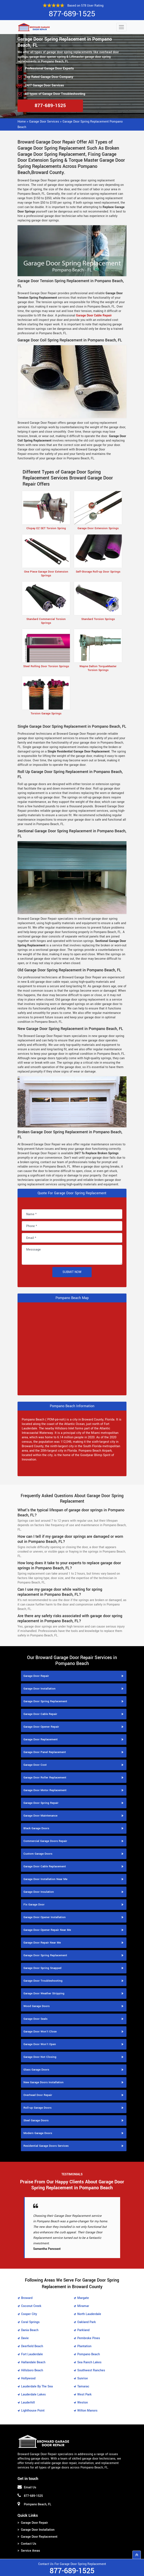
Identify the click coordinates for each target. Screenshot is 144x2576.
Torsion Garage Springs (46, 713)
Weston (82, 2402)
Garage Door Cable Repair (40, 1714)
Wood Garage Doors (36, 2006)
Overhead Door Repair (37, 2095)
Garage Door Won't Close (40, 2031)
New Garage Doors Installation (43, 2082)
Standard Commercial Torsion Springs (46, 621)
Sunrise (82, 2378)
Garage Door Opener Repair (41, 1727)
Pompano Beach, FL (37, 2504)
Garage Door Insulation (38, 1892)
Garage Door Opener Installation (44, 1917)
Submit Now (72, 1272)
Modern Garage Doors (37, 2133)
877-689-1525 (72, 13)
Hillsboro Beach (32, 2370)
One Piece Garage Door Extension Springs (46, 573)
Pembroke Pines (88, 2338)
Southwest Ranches (91, 2370)
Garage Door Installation (39, 1689)
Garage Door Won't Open (39, 2044)
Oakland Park (86, 2322)
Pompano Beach (88, 2354)
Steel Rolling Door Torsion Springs (46, 666)
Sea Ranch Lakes (89, 2362)
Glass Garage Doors (36, 2070)
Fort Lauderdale (32, 2354)
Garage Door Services (44, 121)
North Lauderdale (89, 2314)
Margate (83, 2298)
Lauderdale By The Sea (37, 2386)
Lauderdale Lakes (33, 2394)
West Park (84, 2394)
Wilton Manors (87, 2410)
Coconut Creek (31, 2306)
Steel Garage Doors (36, 2120)
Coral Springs (30, 2322)
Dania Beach (29, 2330)
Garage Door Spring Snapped (42, 1968)
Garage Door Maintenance (40, 1816)
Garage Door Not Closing (39, 2057)
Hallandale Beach (33, 2362)
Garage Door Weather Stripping (43, 1993)
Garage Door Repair (36, 1676)
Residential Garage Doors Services (46, 2146)
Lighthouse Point (33, 2410)
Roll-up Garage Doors (37, 2108)
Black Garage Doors (36, 1828)
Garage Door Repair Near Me (42, 1943)
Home (22, 121)
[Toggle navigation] (121, 27)
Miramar (83, 2306)
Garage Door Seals (35, 2019)
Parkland (83, 2330)
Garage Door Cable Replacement (44, 1866)
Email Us (30, 2487)
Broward (27, 2298)
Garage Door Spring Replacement (45, 1701)
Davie (25, 2338)
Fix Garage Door (34, 1904)
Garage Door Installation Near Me (45, 1879)
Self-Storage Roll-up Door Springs (98, 572)
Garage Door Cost (35, 1765)
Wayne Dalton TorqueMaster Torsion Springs (98, 668)
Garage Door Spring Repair (40, 1803)
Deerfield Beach (32, 2346)
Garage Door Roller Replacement (44, 1777)
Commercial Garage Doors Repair (45, 1841)
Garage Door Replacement (40, 1739)
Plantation (84, 2346)
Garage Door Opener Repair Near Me (47, 1930)
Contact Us (28, 2543)
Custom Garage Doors (37, 1854)
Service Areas (30, 2550)
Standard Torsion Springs (98, 619)
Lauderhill (28, 2402)
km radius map (72, 1348)
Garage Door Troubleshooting (42, 1981)
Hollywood (28, 2378)
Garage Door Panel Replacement (44, 1752)
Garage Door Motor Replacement (45, 1790)
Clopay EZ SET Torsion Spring (46, 528)
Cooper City (29, 2314)
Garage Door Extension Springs (98, 528)
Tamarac (83, 2386)
